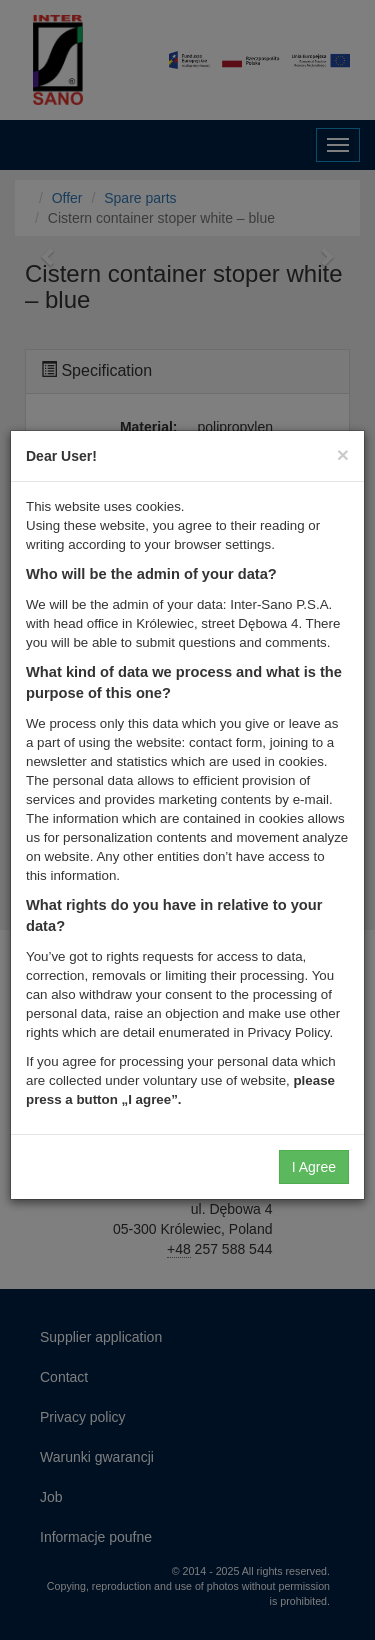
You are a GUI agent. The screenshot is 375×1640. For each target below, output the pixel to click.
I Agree (314, 1167)
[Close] (343, 454)
